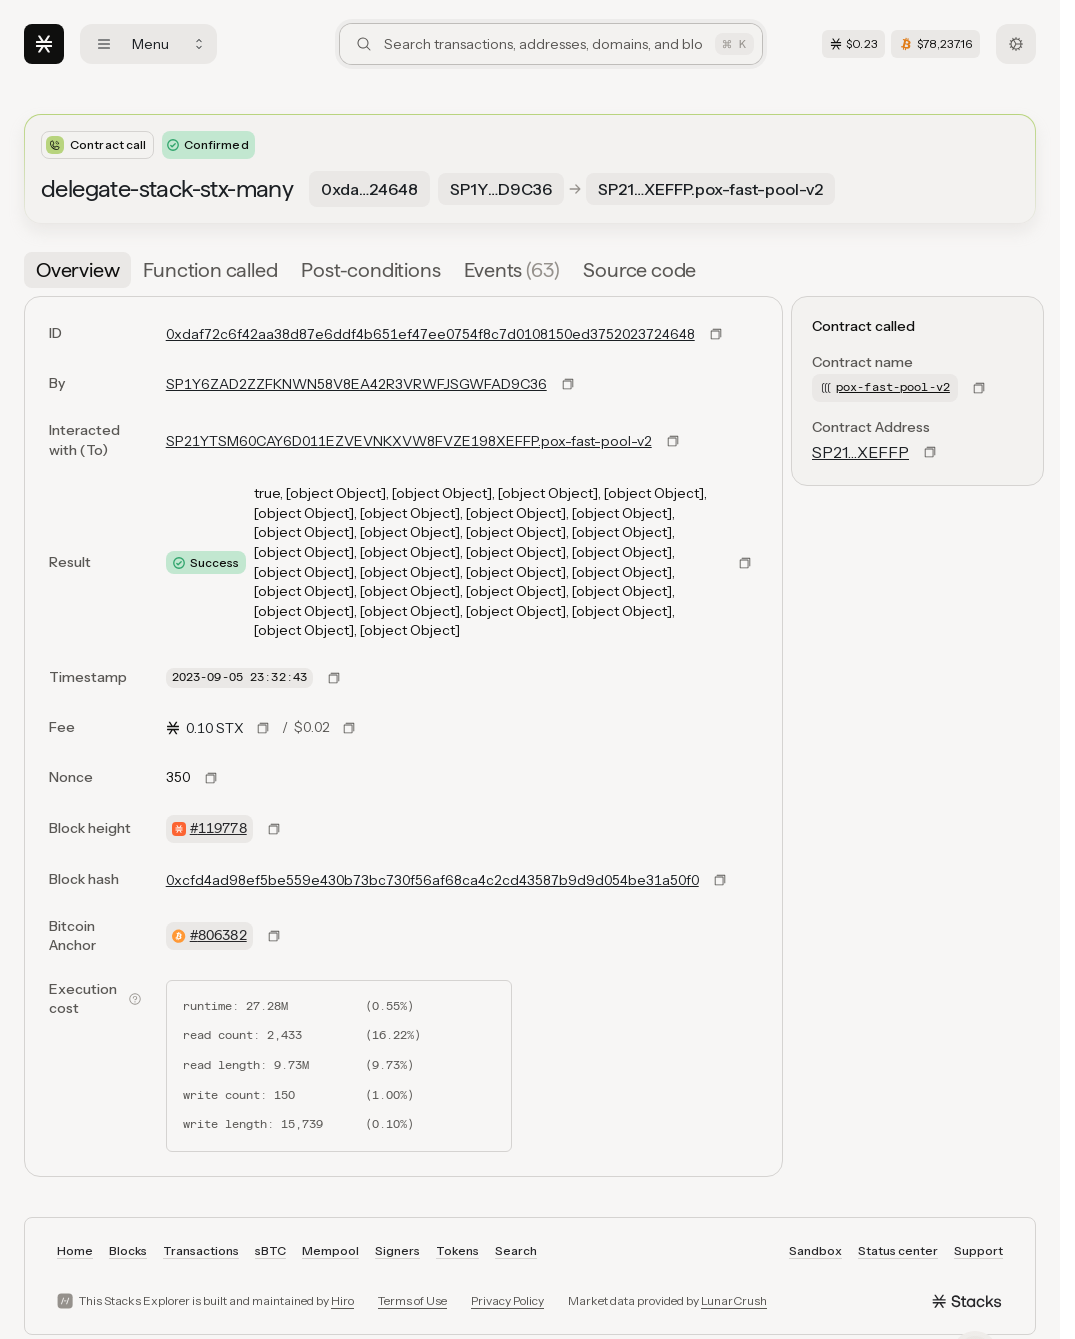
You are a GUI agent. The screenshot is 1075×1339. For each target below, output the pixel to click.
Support (978, 1250)
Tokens (457, 1250)
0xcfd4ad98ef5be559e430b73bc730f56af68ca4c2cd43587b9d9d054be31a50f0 (432, 880)
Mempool (330, 1250)
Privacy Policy (507, 1300)
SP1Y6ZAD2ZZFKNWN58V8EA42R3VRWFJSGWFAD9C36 (356, 384)
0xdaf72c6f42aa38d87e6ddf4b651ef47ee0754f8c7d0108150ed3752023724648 (430, 334)
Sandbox (815, 1250)
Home (75, 1250)
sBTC (270, 1250)
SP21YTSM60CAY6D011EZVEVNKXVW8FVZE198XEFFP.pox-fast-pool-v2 (409, 441)
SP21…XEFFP (860, 452)
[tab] (77, 270)
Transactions (201, 1250)
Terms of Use (412, 1300)
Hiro (342, 1300)
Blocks (128, 1250)
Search (516, 1250)
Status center (898, 1250)
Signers (397, 1250)
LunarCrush (734, 1300)
